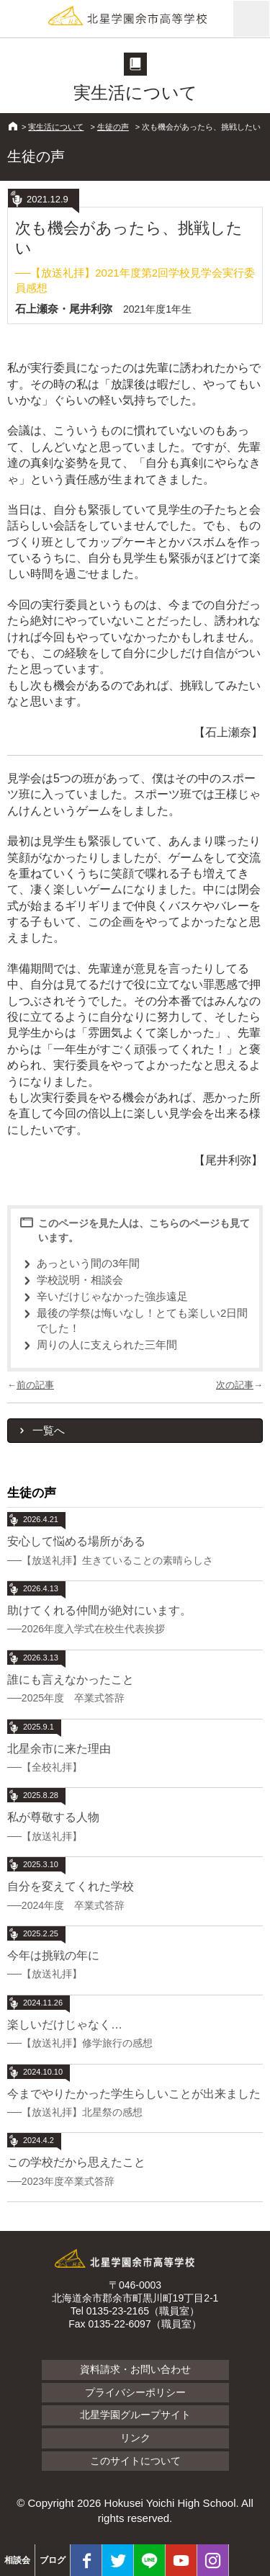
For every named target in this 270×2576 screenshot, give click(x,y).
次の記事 (234, 1384)
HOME (13, 126)
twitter (117, 2560)
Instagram (212, 2560)
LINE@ (149, 2560)
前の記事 (35, 1384)
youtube (181, 2560)
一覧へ (48, 1430)
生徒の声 (113, 126)
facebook (86, 2560)
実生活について (56, 126)
